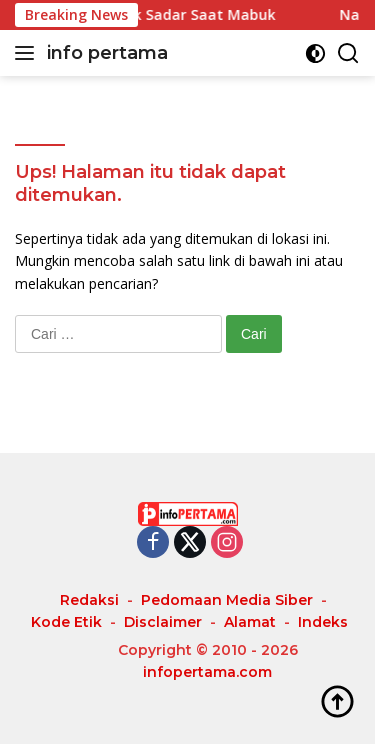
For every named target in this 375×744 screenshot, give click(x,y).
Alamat (250, 622)
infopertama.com (207, 672)
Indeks (323, 622)
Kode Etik (66, 622)
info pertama (107, 53)
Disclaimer (163, 622)
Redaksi (89, 600)
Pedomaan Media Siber (227, 600)
